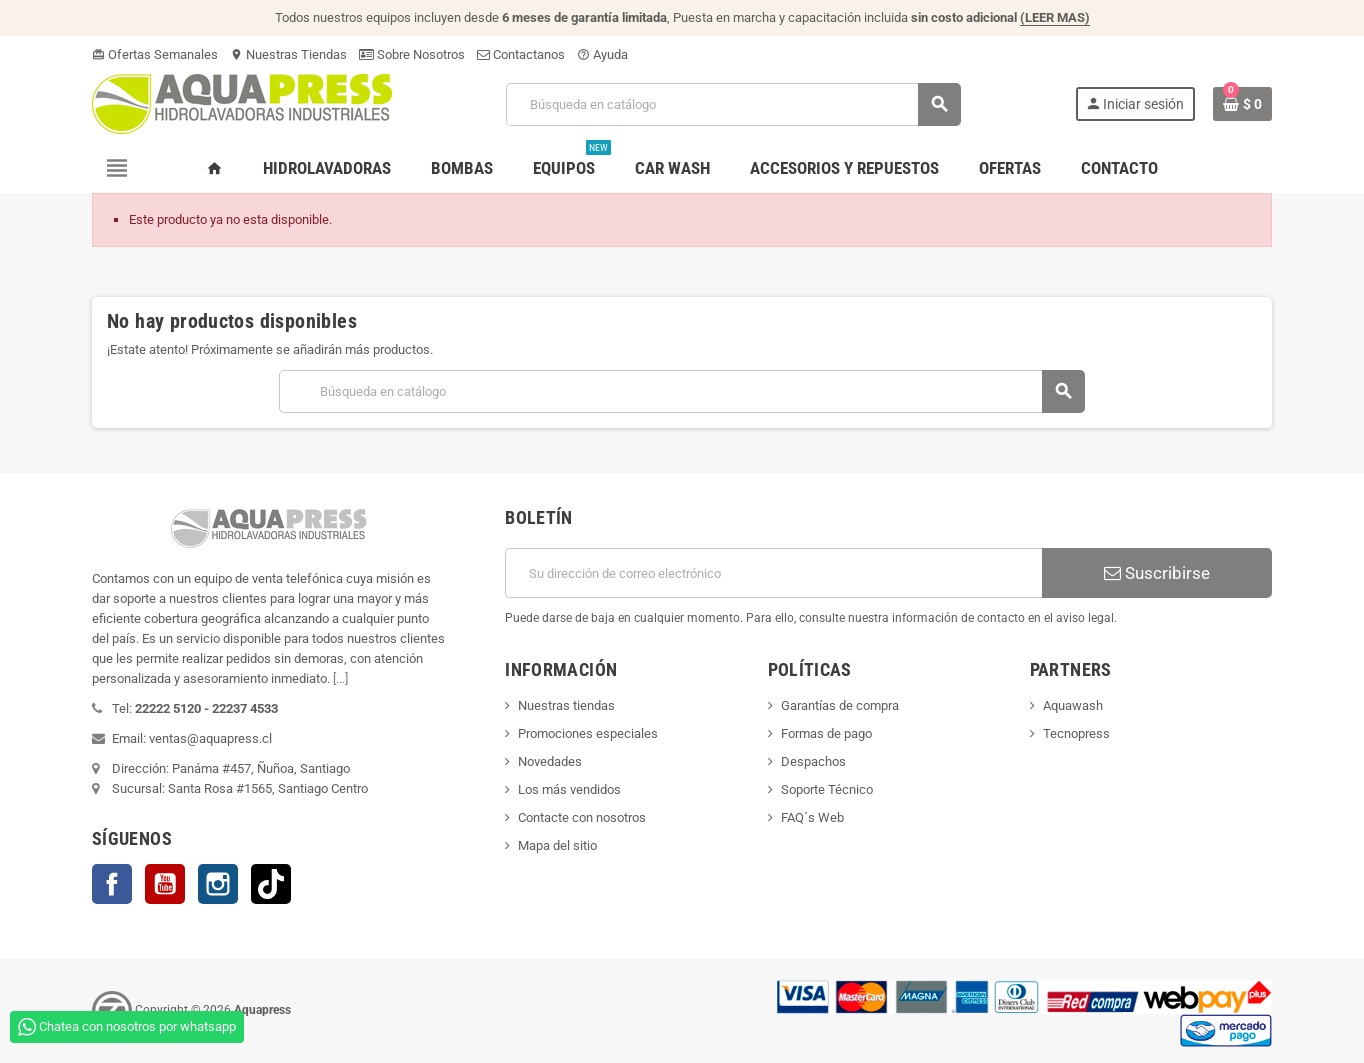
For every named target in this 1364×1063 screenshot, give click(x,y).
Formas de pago (826, 733)
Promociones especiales (588, 733)
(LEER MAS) (1055, 17)
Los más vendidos (569, 789)
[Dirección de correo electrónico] (773, 573)
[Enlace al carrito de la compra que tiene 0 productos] (1242, 104)
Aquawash (1073, 705)
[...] (340, 678)
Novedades (550, 761)
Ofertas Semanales (155, 54)
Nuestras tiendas (566, 705)
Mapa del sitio (557, 845)
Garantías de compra (840, 705)
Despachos (813, 761)
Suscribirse (1157, 573)
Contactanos (521, 54)
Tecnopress (1076, 733)
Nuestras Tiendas (288, 54)
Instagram (218, 884)
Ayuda (602, 54)
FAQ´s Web (812, 817)
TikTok (271, 884)
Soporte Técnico (827, 789)
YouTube (165, 884)
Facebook (112, 884)
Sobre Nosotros (412, 54)
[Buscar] (733, 104)
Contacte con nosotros (582, 817)
